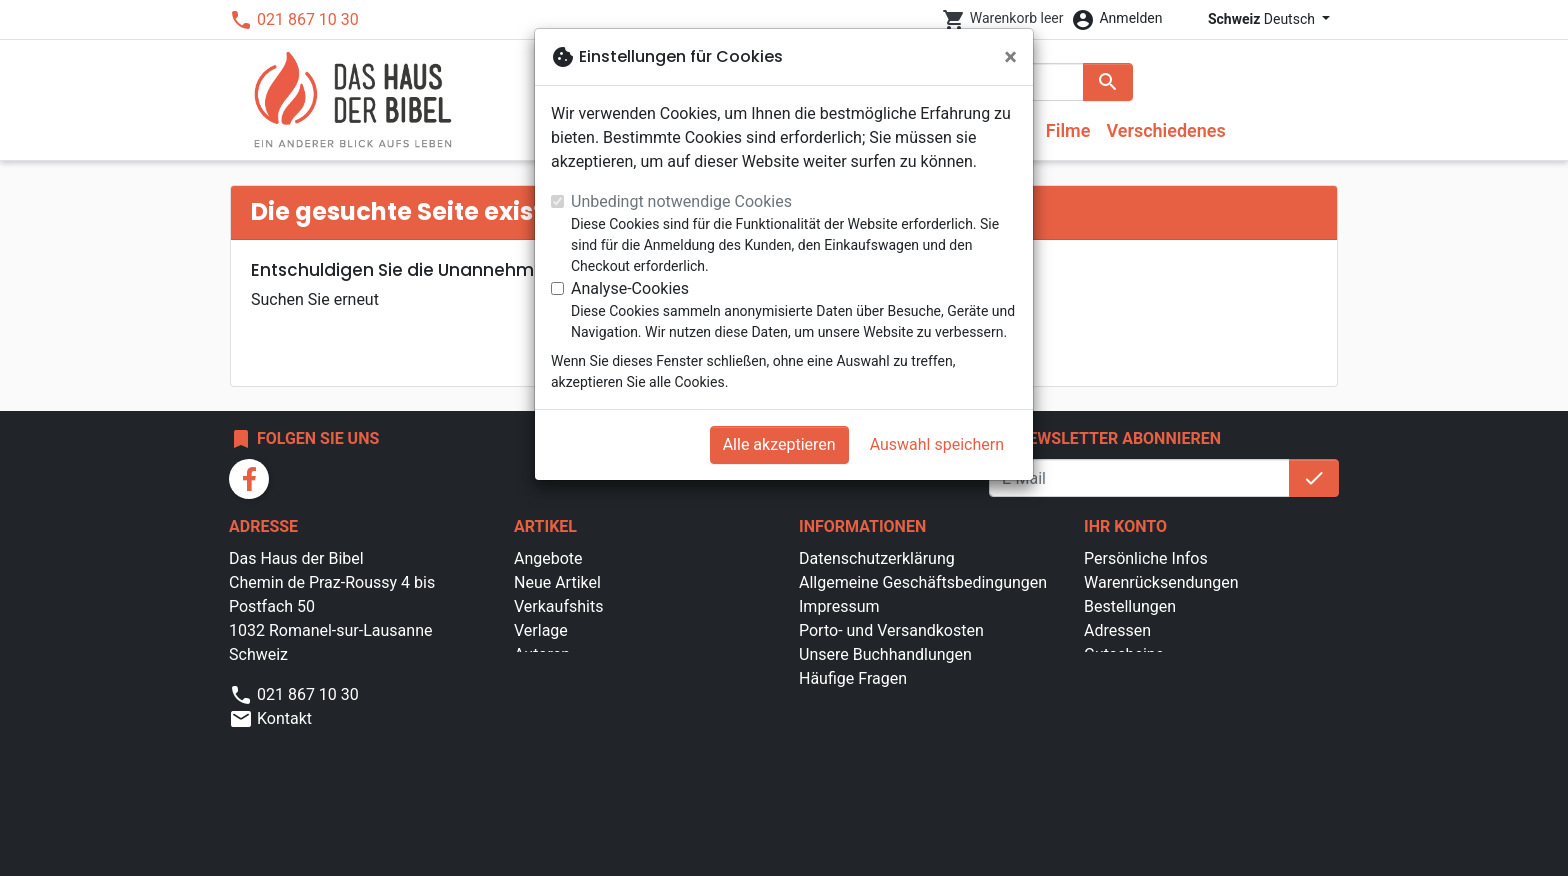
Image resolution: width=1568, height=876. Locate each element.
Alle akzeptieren (779, 444)
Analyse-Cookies (630, 288)
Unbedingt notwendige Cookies (681, 201)
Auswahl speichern (937, 444)
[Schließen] (1010, 57)
